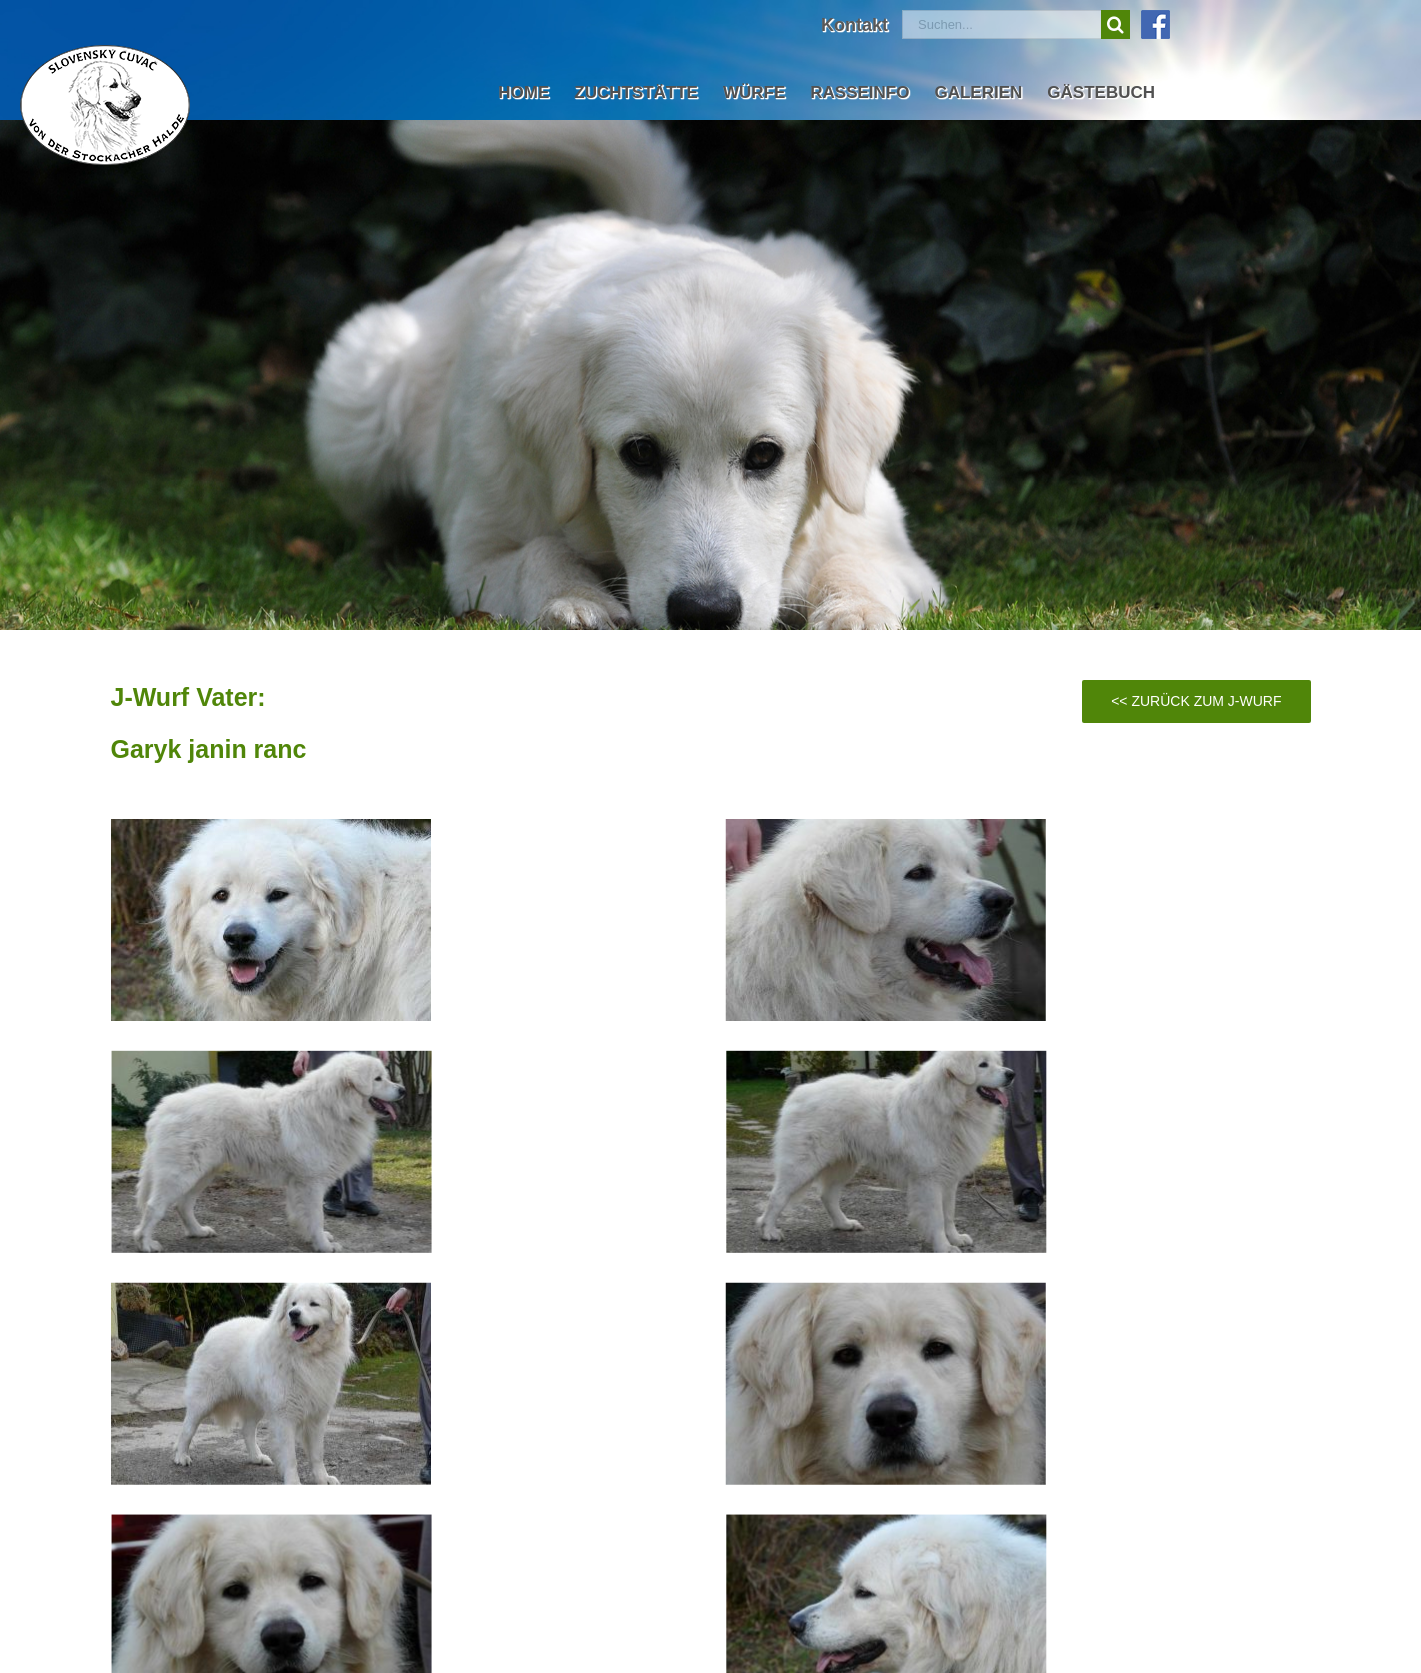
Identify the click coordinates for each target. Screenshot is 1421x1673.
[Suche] (1115, 24)
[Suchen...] (1001, 24)
